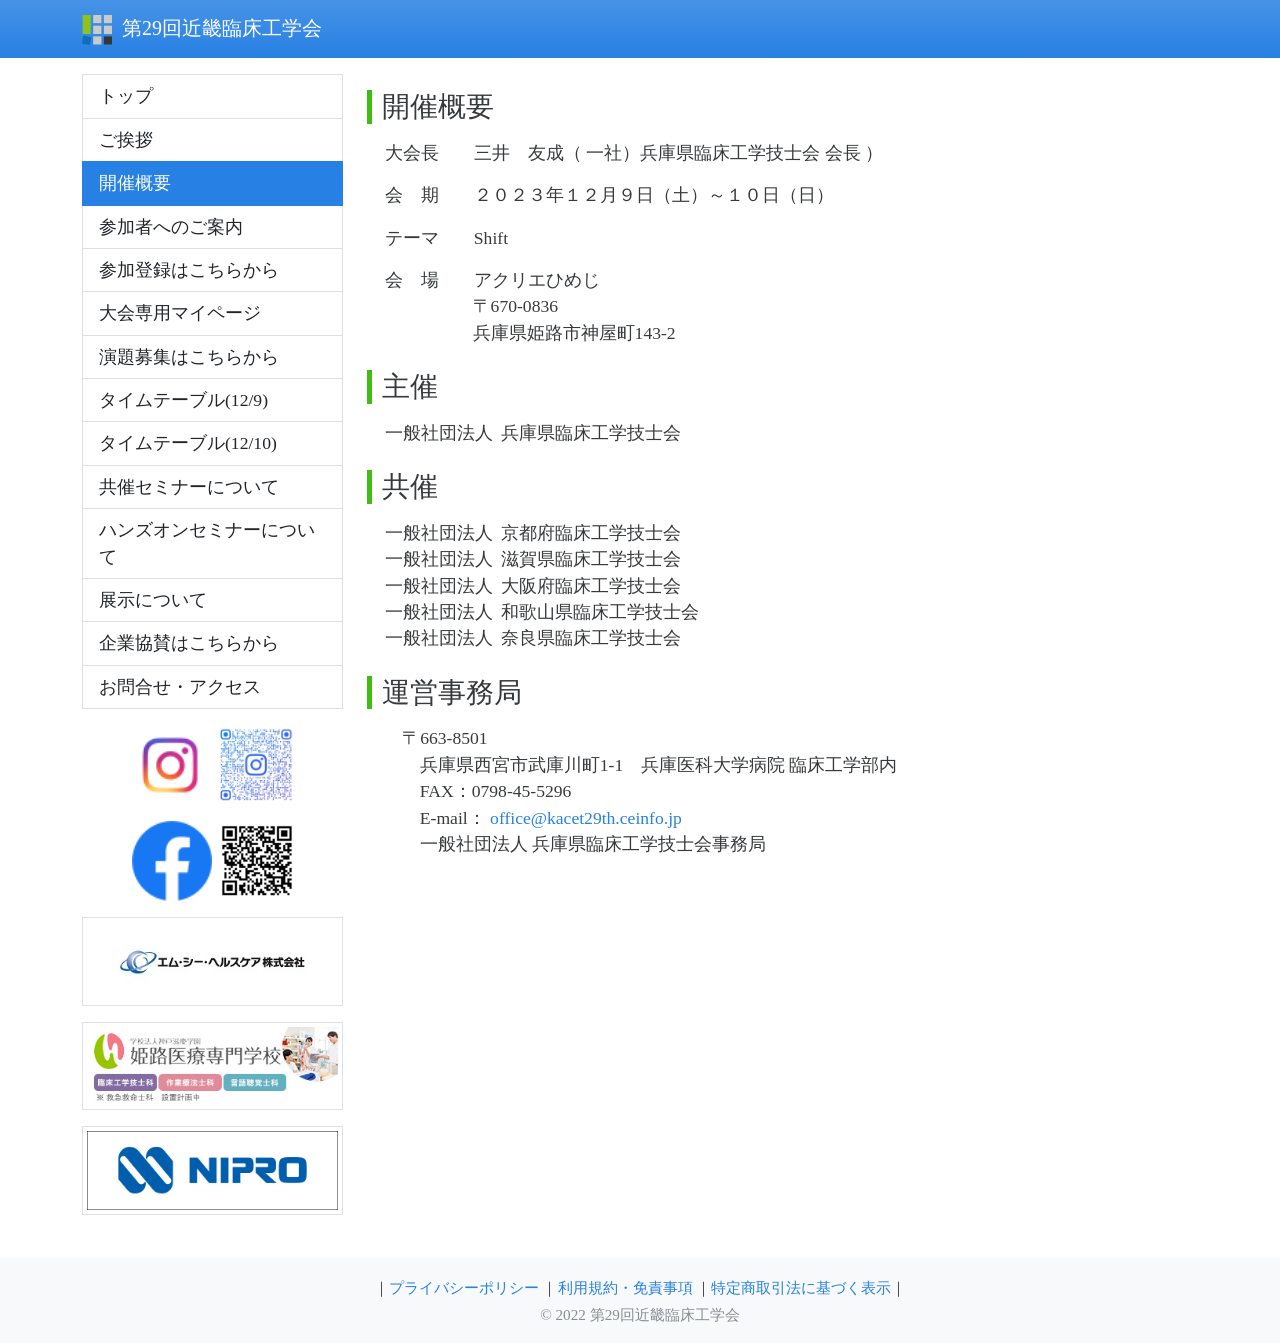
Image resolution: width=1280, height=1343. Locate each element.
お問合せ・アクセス (180, 687)
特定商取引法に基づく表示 (801, 1287)
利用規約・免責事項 (625, 1287)
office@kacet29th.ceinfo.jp (586, 818)
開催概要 (135, 183)
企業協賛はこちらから (189, 643)
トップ (126, 96)
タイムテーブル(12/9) (183, 400)
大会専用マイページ (180, 313)
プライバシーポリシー (464, 1287)
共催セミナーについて (189, 487)
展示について (153, 600)
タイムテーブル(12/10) (188, 443)
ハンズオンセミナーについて (207, 543)
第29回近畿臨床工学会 (202, 30)
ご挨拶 (126, 140)
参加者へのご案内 (171, 227)
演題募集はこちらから (189, 357)
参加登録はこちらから (189, 270)
